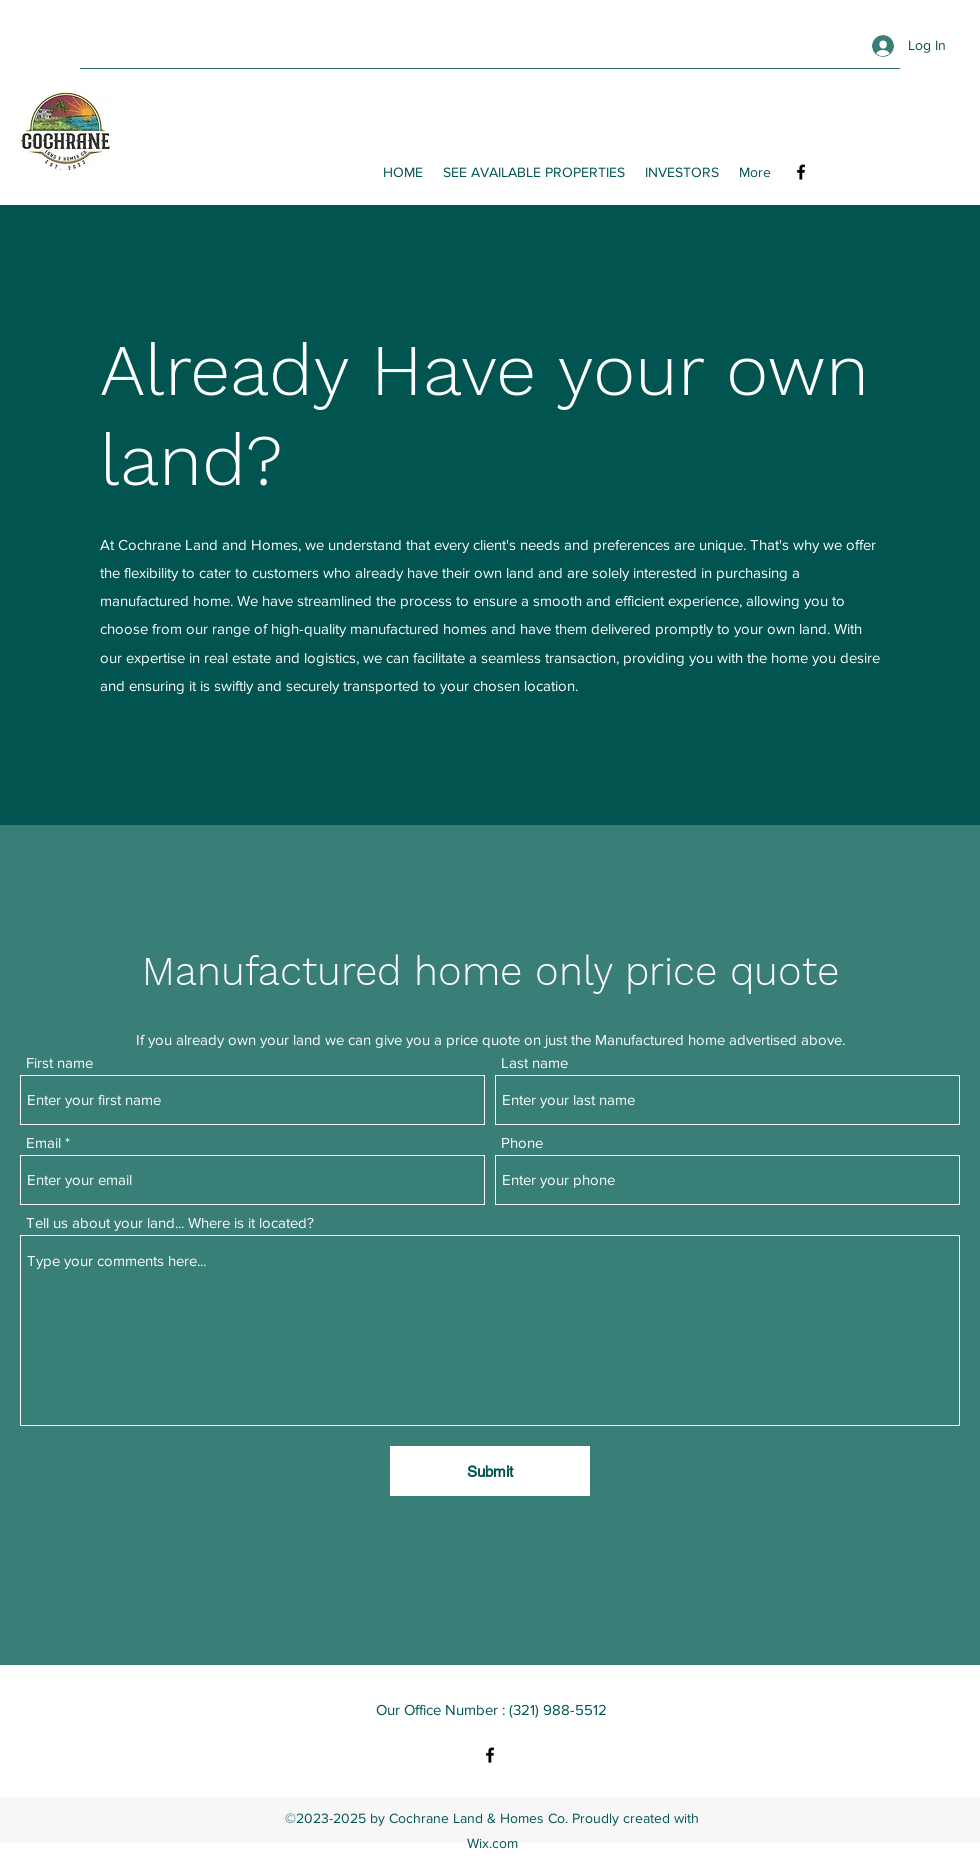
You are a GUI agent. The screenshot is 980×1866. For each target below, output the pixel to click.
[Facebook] (801, 172)
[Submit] (490, 1471)
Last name (534, 1062)
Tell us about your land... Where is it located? (170, 1222)
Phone (522, 1142)
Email (43, 1142)
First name (59, 1062)
